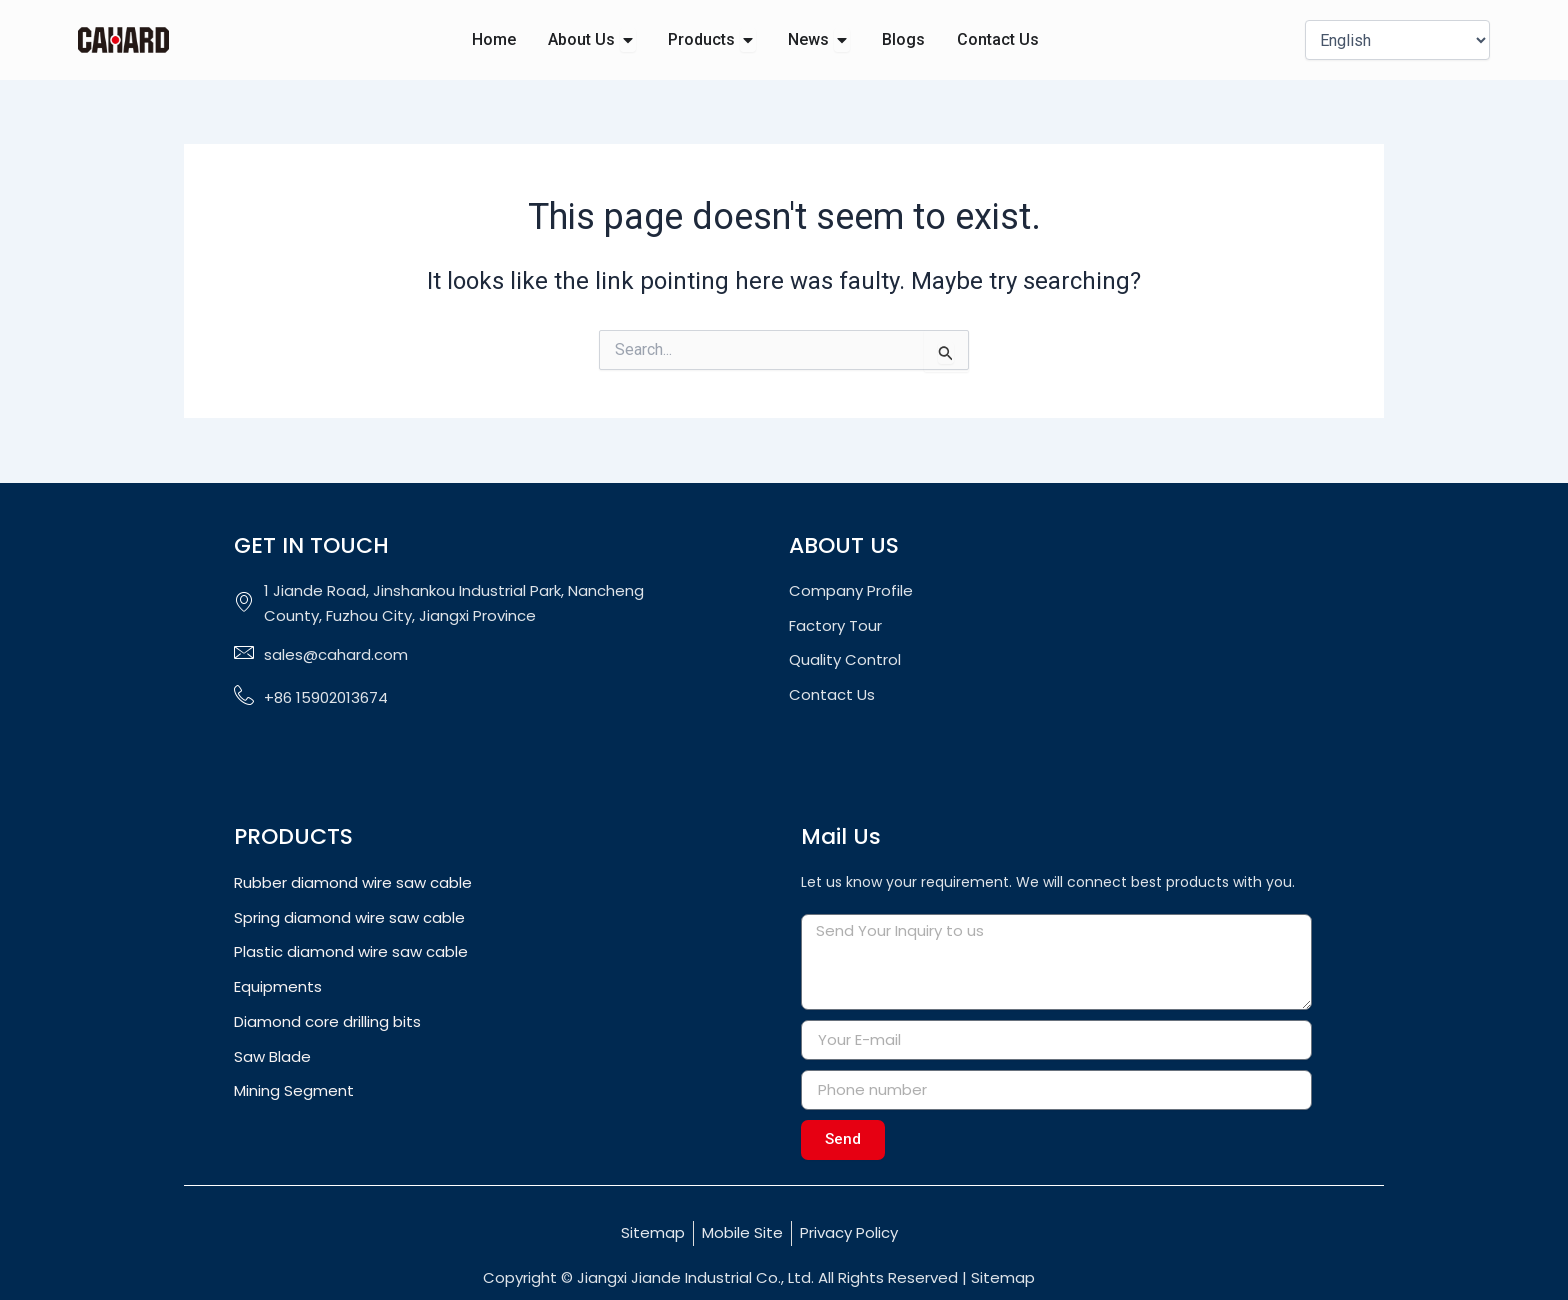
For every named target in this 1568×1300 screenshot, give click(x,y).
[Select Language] (1397, 40)
